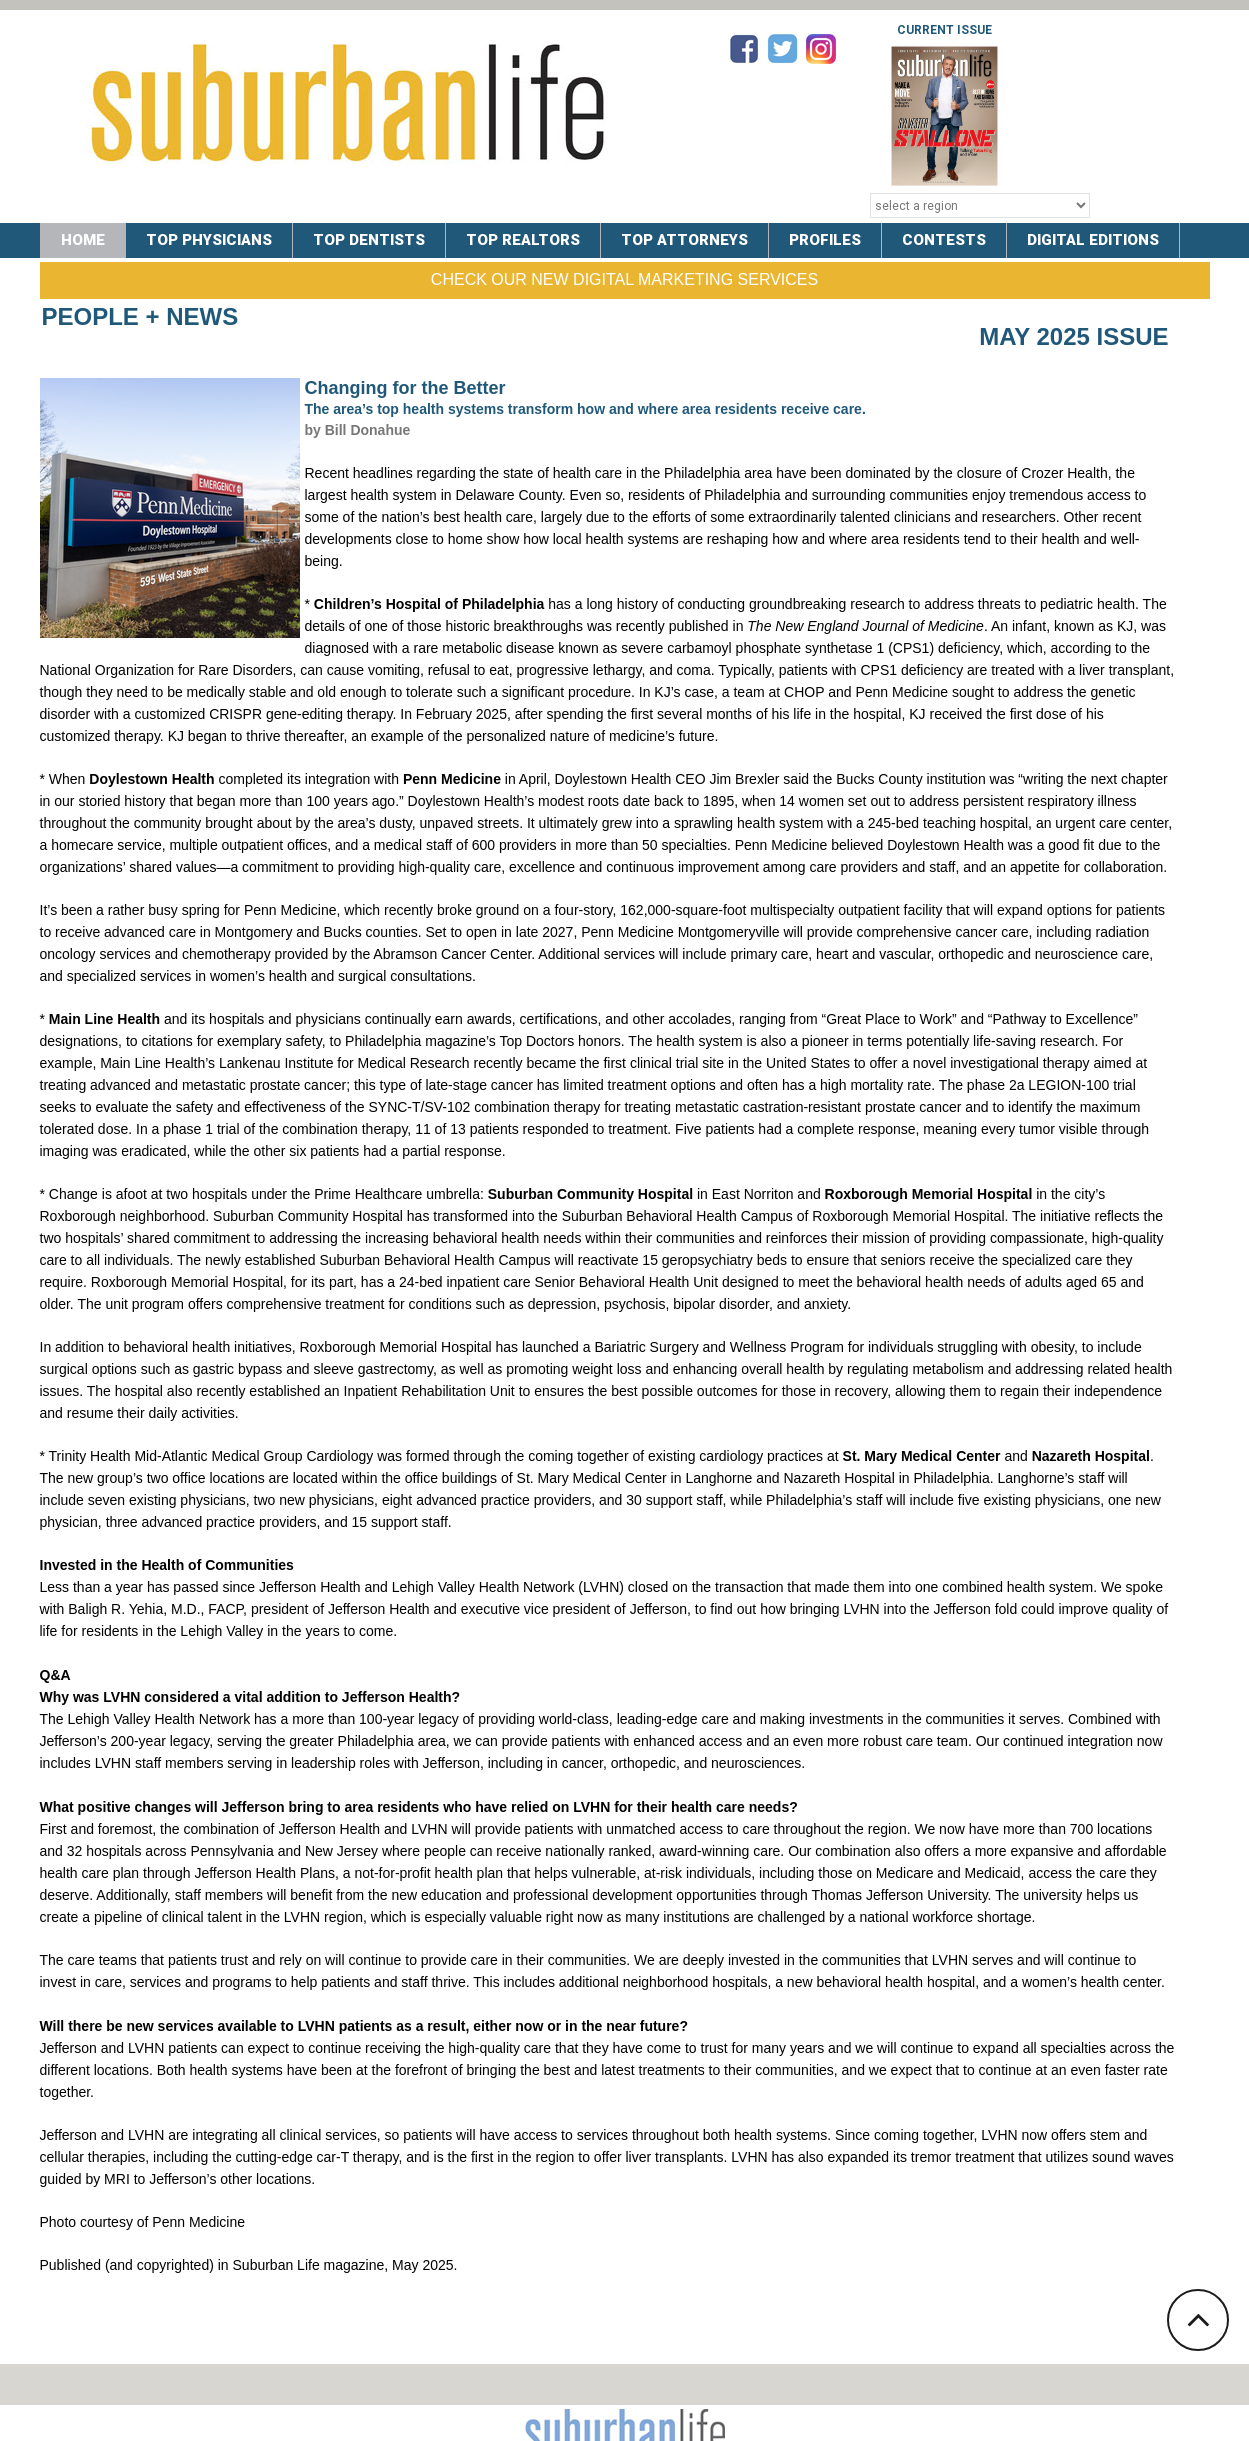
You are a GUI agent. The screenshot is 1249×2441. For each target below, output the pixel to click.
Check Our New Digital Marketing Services (624, 279)
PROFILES (825, 240)
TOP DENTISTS (369, 240)
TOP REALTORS (523, 240)
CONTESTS (944, 240)
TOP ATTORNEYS (684, 240)
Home (83, 240)
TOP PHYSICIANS (209, 240)
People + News (140, 316)
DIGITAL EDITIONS (1093, 240)
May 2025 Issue (1073, 336)
